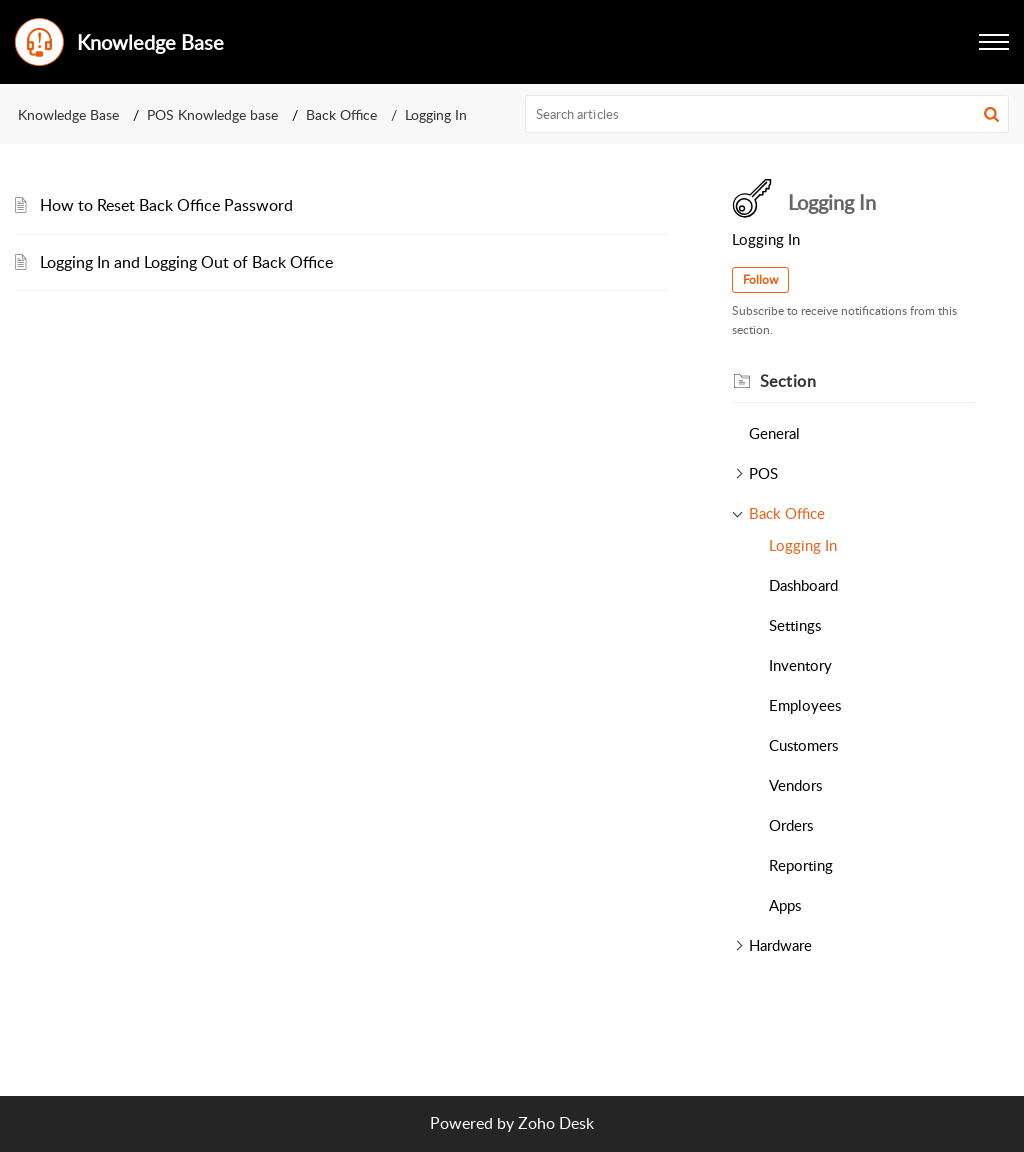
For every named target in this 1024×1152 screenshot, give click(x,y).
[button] (994, 42)
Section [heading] (788, 381)
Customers (803, 745)
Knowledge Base (68, 114)
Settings (795, 625)
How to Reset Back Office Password (166, 205)
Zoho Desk (556, 1123)
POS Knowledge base (212, 114)
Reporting (801, 865)
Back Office (341, 114)
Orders (791, 825)
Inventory (800, 665)
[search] (767, 114)
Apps (785, 905)
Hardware (780, 945)
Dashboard (803, 585)
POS (763, 473)
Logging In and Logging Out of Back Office (186, 262)
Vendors (795, 785)
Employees (805, 705)
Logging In (803, 545)
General (774, 433)
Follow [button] (760, 279)
